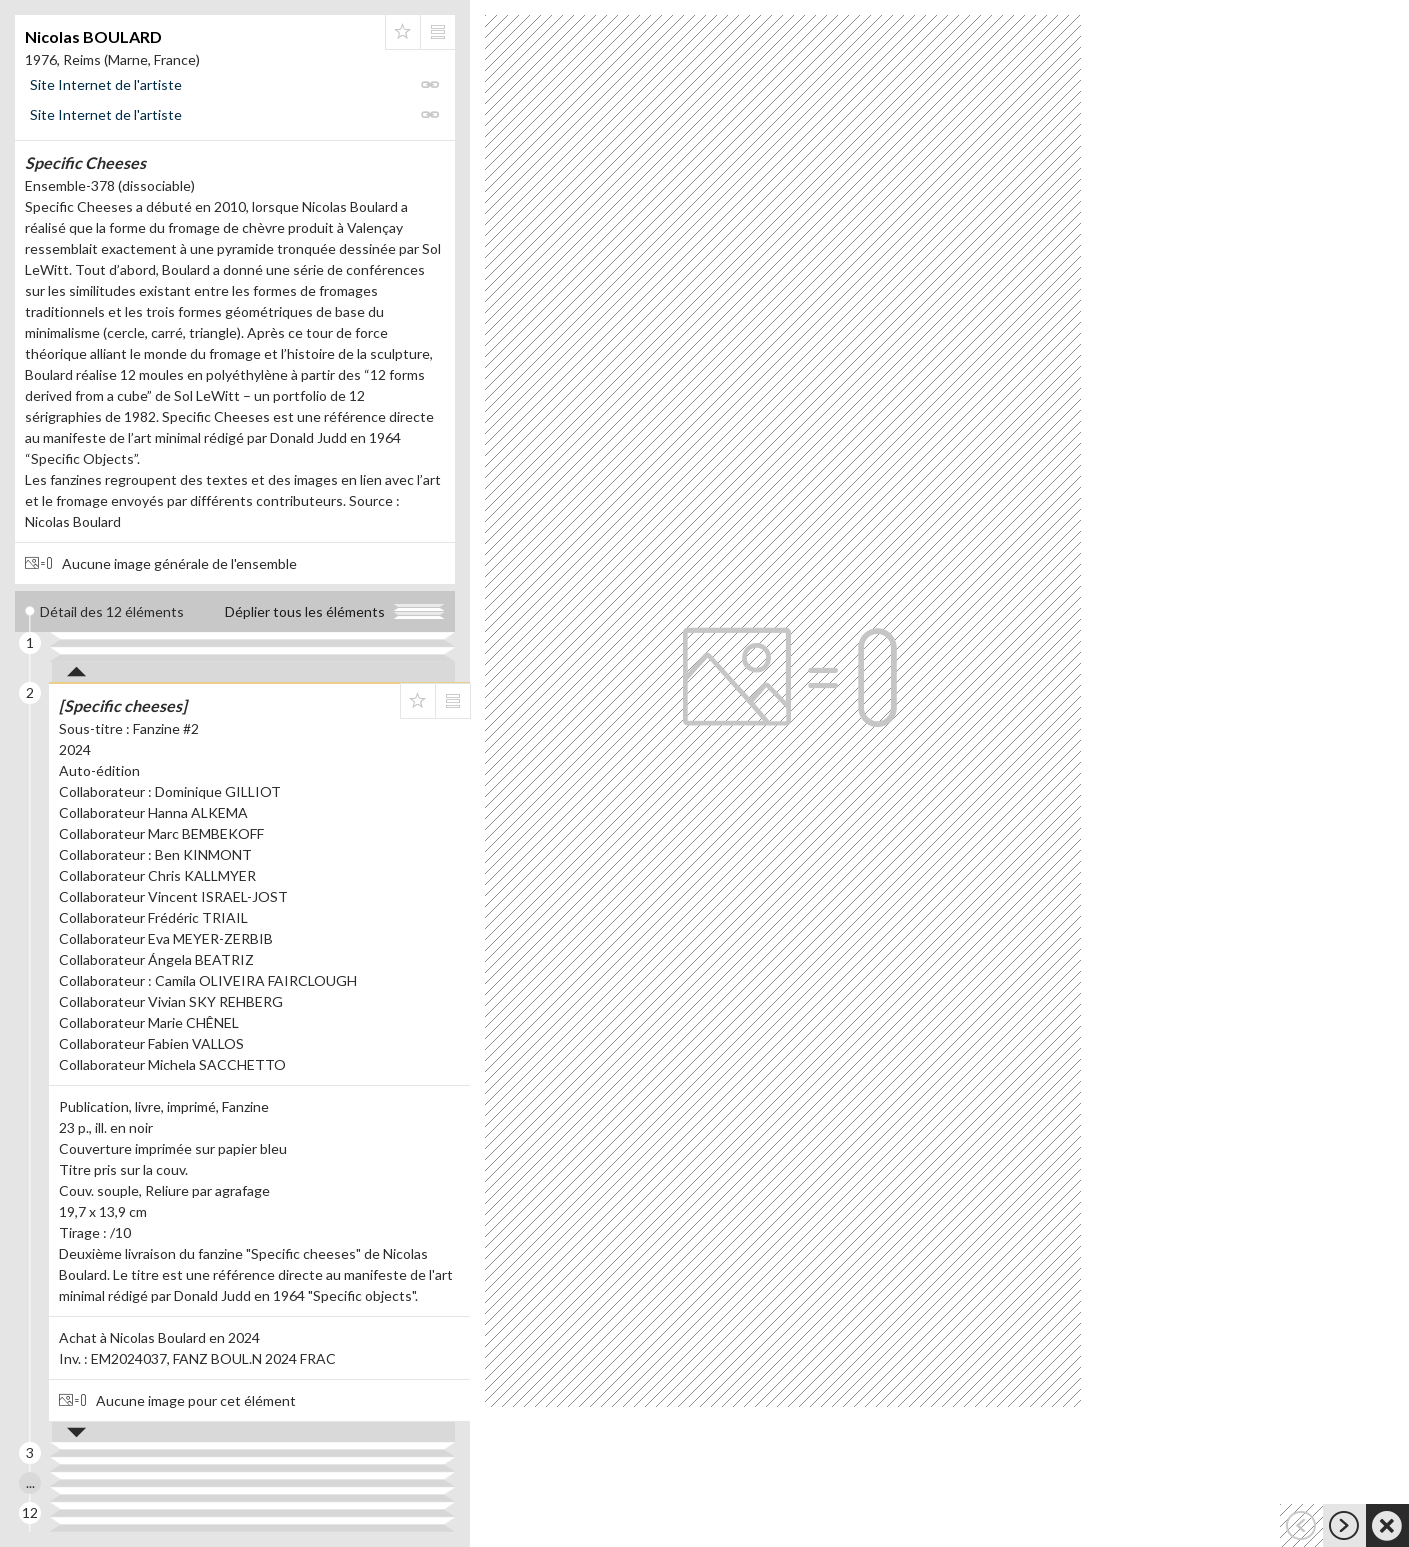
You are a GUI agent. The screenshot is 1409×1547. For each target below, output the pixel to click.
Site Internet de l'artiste (106, 84)
